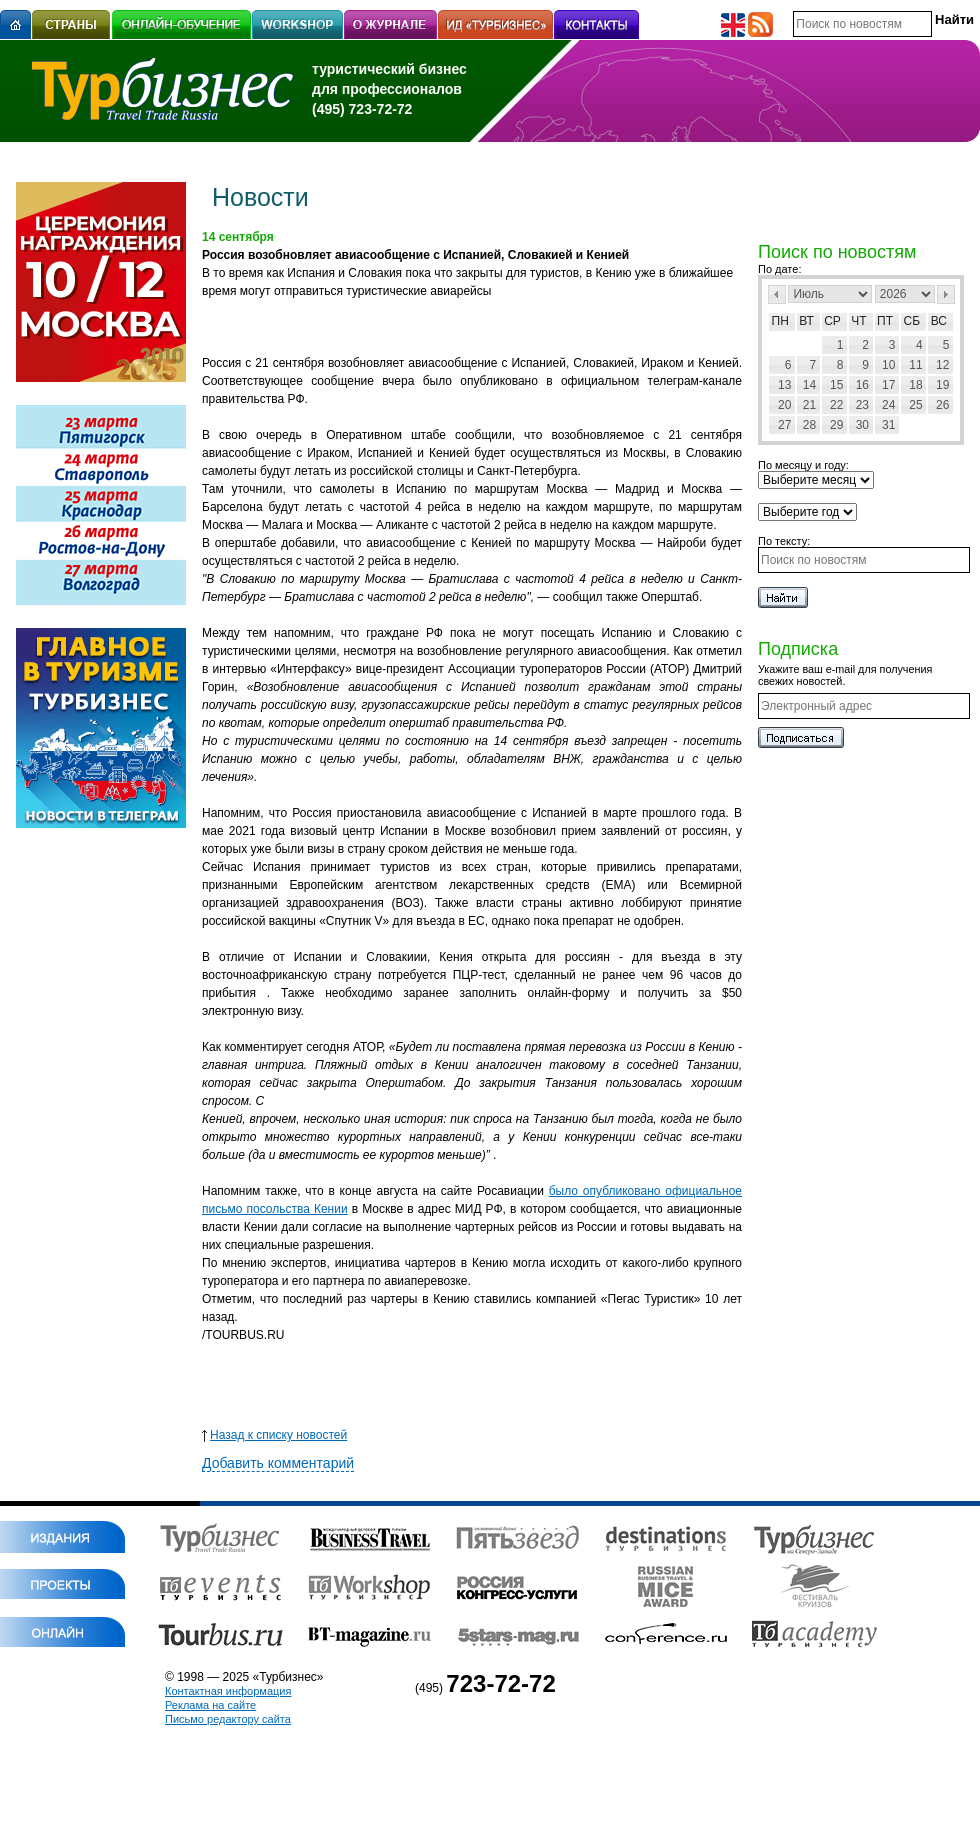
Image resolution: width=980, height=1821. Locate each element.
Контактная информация (228, 1691)
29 (836, 425)
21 (809, 405)
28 (809, 425)
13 (784, 385)
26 (942, 405)
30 (862, 425)
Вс (939, 321)
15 (836, 385)
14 (809, 385)
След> (946, 294)
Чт (858, 321)
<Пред (777, 294)
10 (888, 365)
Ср (832, 321)
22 (836, 405)
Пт (885, 321)
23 (862, 405)
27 (784, 425)
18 (915, 385)
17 (888, 385)
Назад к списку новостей (274, 1435)
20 (784, 405)
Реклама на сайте (210, 1705)
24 (888, 405)
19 (942, 385)
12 (942, 365)
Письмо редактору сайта (228, 1719)
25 (915, 405)
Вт (806, 321)
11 (915, 365)
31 (888, 425)
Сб (912, 321)
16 (862, 385)
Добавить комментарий (278, 1463)
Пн (780, 321)
